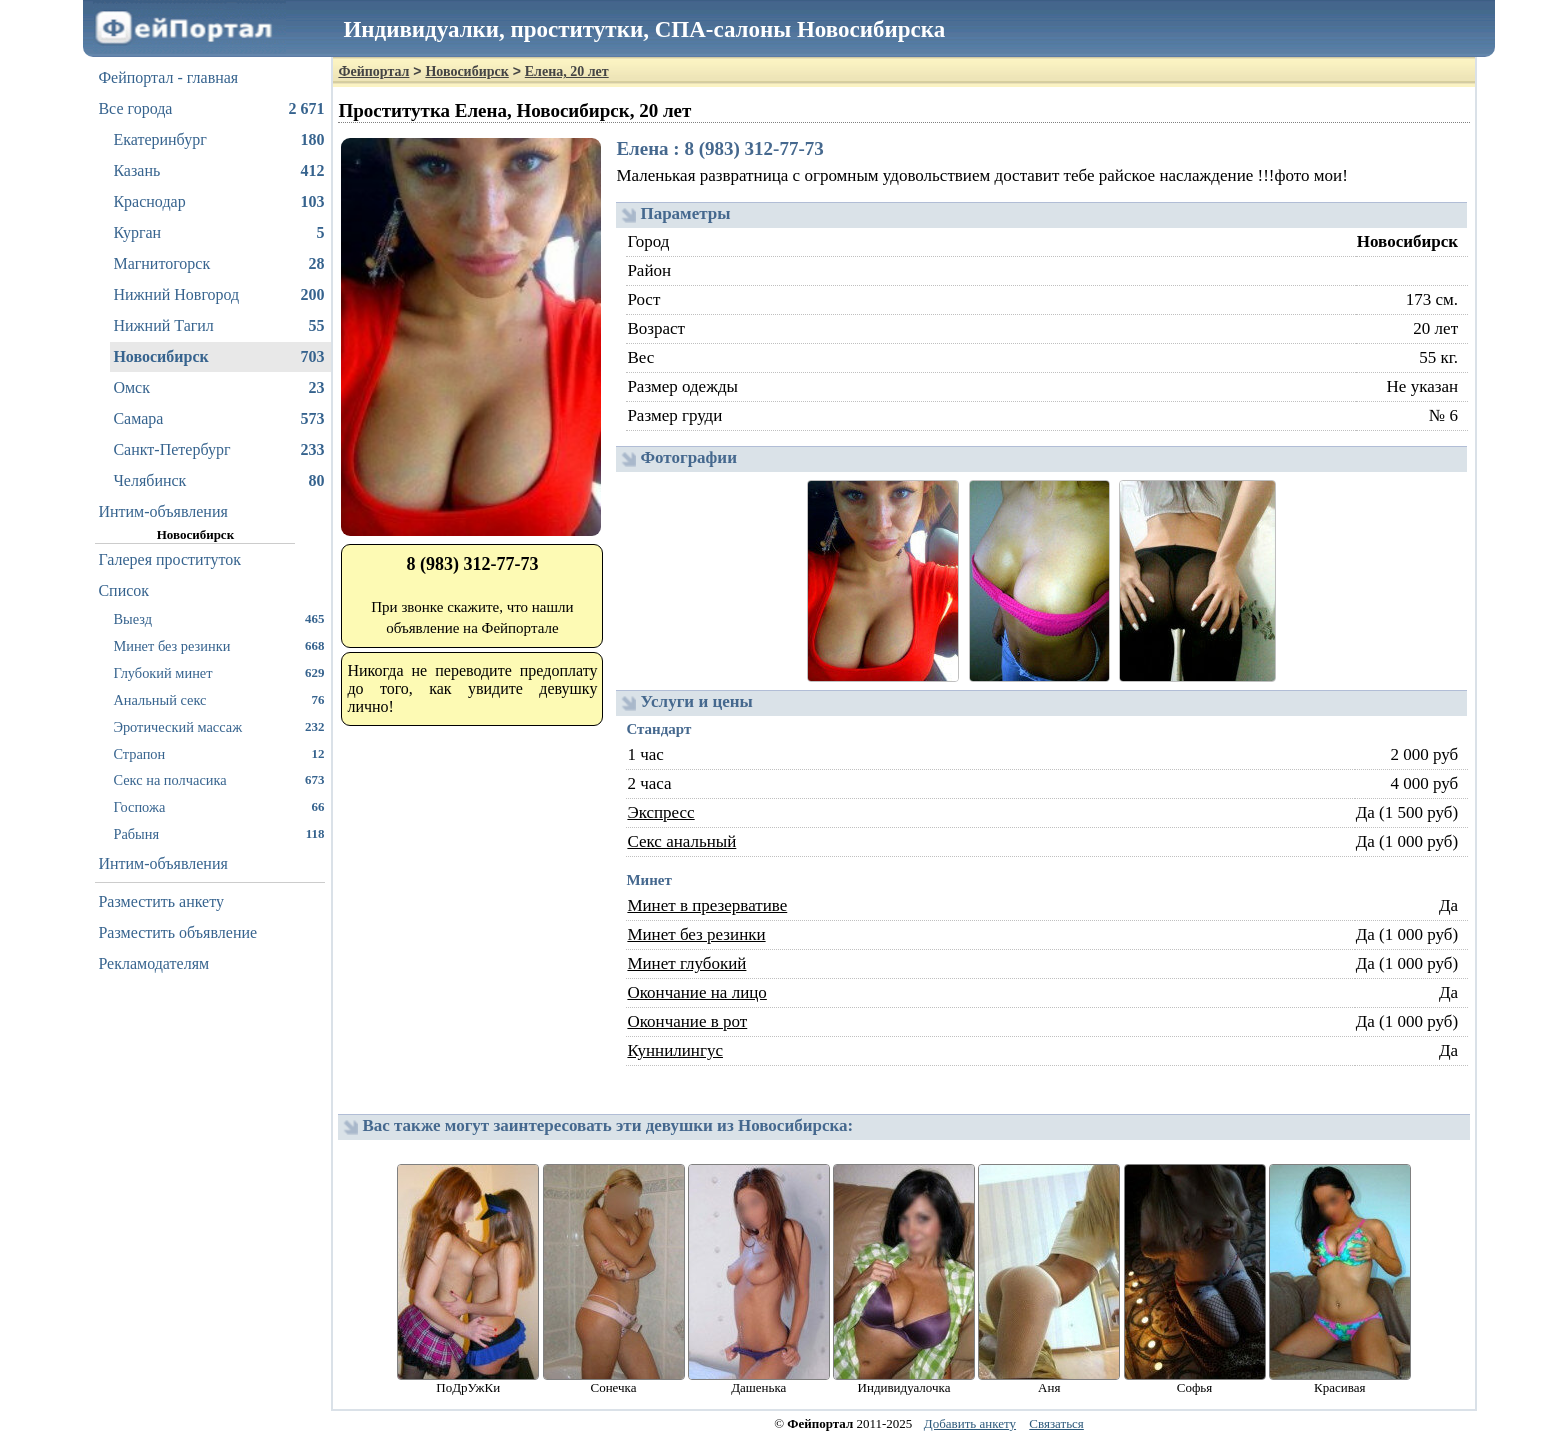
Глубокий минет (218, 672)
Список (123, 590)
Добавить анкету (970, 1423)
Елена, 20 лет (567, 71)
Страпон (218, 753)
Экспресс (660, 812)
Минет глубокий (686, 963)
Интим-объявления (162, 511)
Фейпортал (373, 71)
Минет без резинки (218, 645)
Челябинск (218, 481)
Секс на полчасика (218, 779)
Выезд (218, 618)
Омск (218, 388)
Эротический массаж (218, 726)
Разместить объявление (177, 932)
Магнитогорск (218, 264)
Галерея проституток (169, 559)
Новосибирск (218, 357)
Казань (218, 171)
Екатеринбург (218, 140)
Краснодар (218, 202)
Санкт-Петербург (218, 450)
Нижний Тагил (218, 326)
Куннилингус (675, 1050)
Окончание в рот (687, 1021)
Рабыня (218, 833)
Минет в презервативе (707, 905)
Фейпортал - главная (168, 77)
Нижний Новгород (218, 295)
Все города (211, 109)
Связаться (1056, 1423)
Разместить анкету (161, 901)
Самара (218, 419)
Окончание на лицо (696, 992)
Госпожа (218, 806)
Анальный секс (218, 699)
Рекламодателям (153, 963)
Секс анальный (681, 841)
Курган (218, 233)
